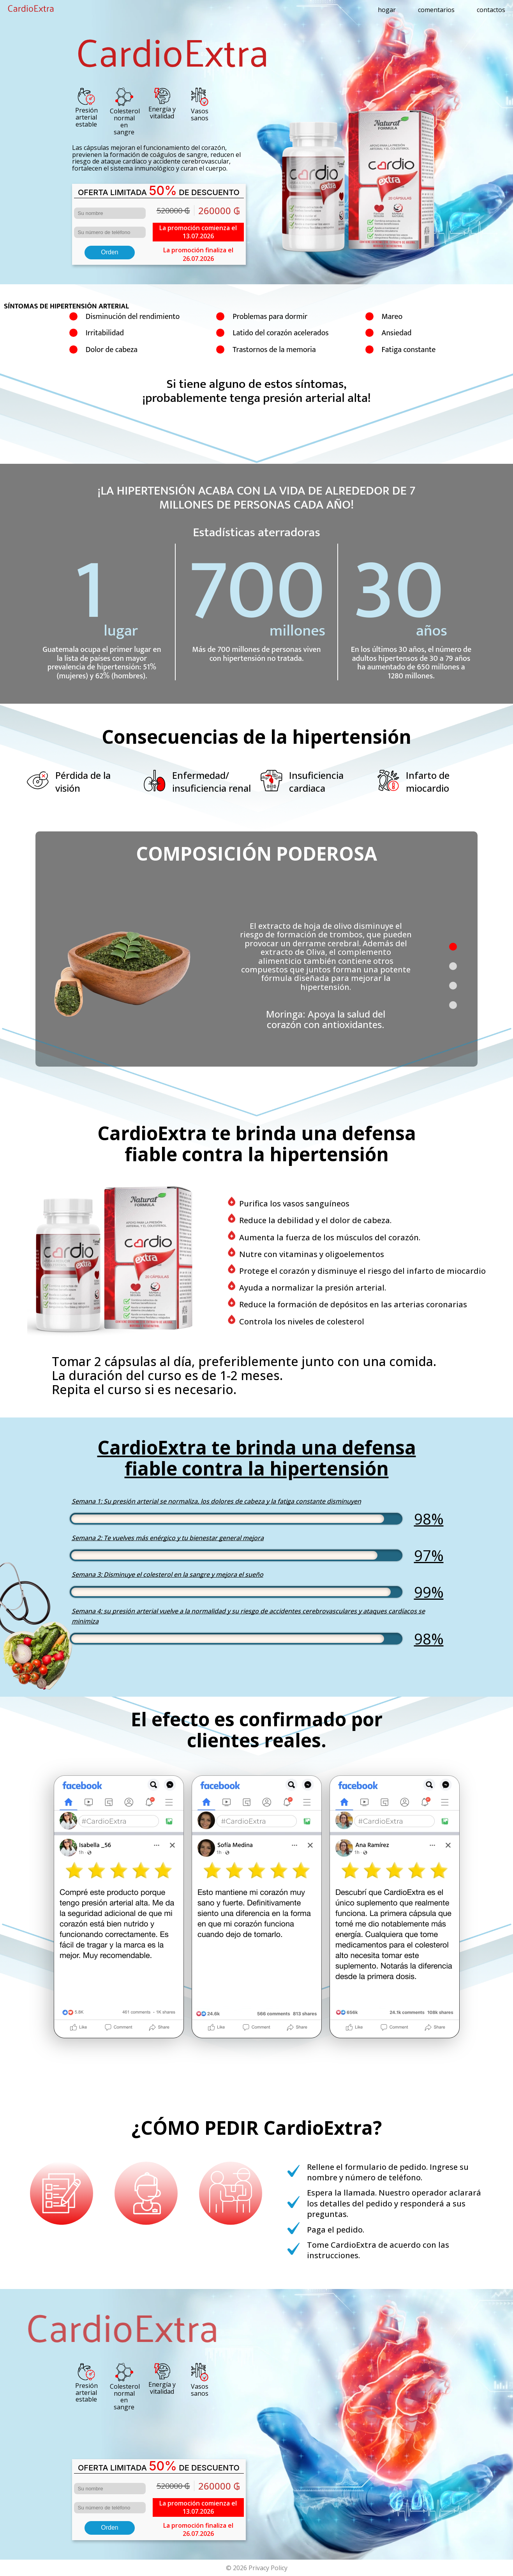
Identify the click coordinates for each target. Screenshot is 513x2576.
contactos (491, 9)
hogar (387, 9)
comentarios (436, 9)
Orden (109, 252)
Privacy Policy (268, 2568)
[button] (453, 947)
